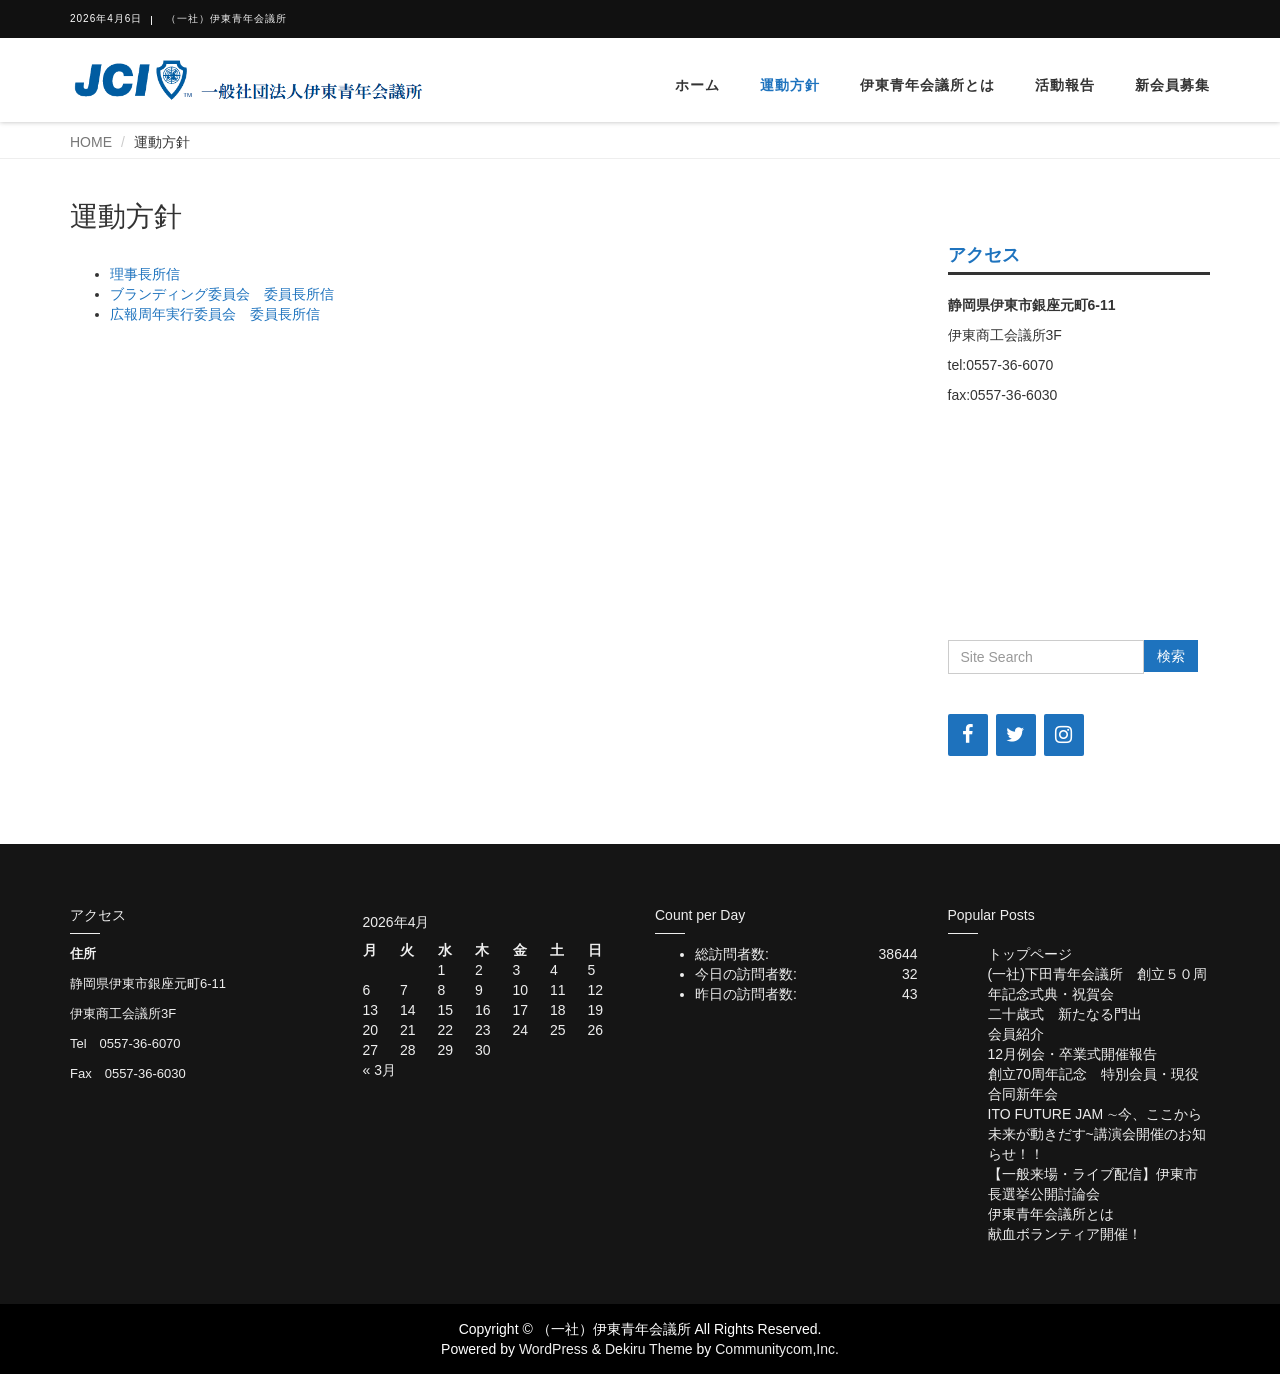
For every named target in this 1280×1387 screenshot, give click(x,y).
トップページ (1030, 954)
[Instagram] (1064, 735)
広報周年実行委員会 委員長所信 (215, 314)
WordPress (553, 1349)
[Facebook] (968, 735)
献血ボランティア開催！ (1065, 1234)
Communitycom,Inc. (777, 1349)
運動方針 (790, 85)
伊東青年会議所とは (927, 85)
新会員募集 (1172, 85)
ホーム (697, 85)
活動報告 (1065, 85)
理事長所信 (145, 274)
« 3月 (379, 1070)
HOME (91, 142)
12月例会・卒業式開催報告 (1073, 1054)
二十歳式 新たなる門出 (1065, 1014)
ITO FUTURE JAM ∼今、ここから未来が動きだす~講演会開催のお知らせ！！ (1097, 1134)
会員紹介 (1016, 1034)
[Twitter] (1016, 735)
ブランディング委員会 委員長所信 (222, 294)
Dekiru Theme (649, 1349)
